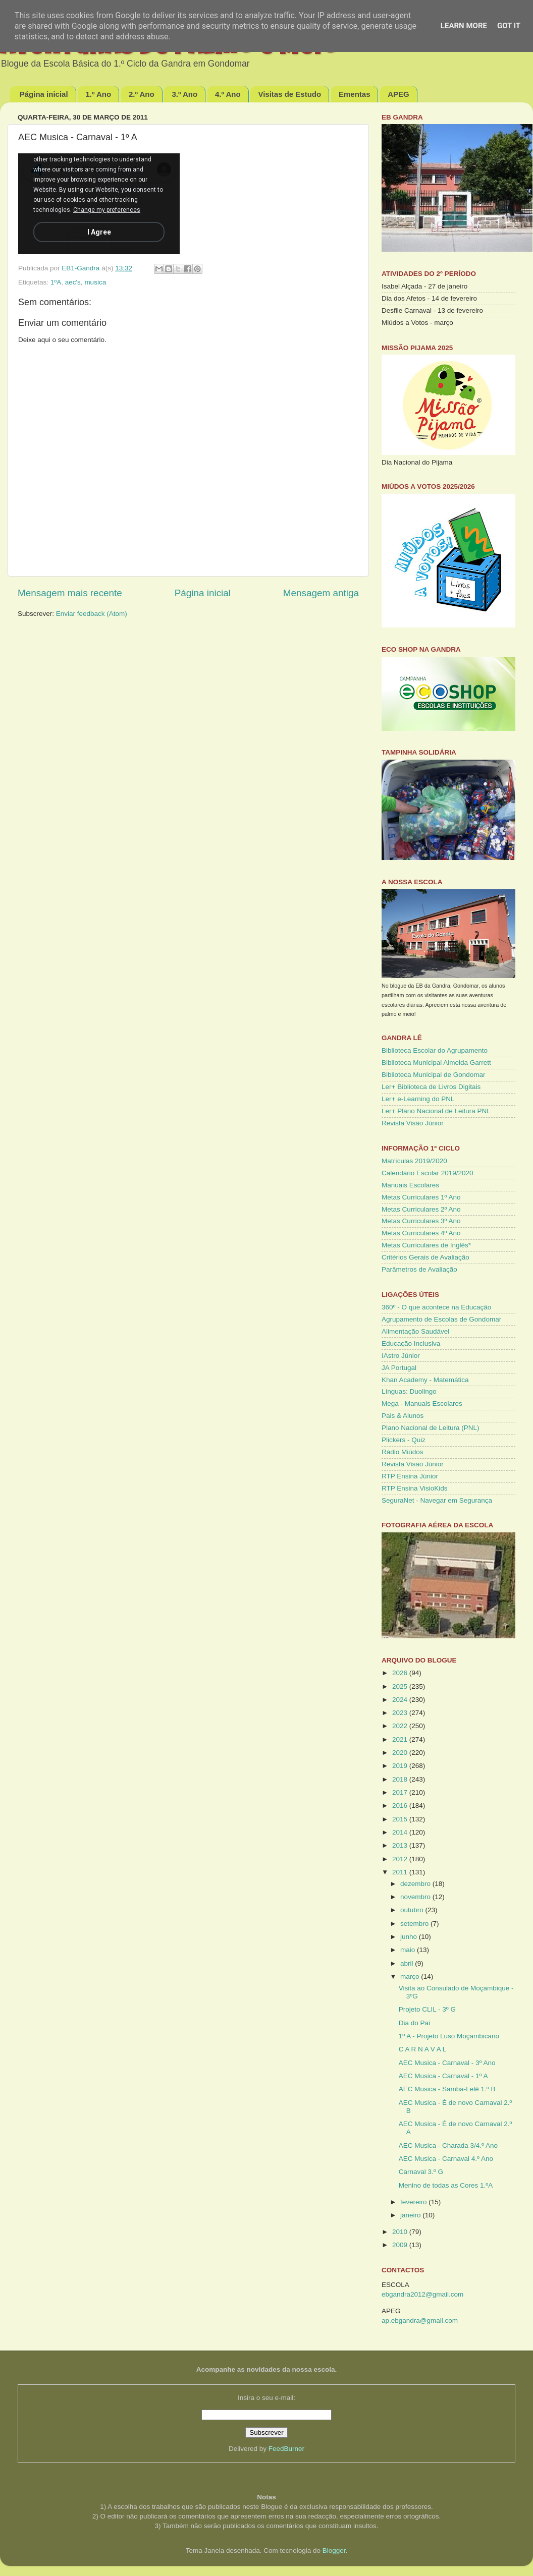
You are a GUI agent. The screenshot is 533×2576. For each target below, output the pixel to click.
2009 (400, 2245)
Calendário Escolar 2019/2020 (427, 1173)
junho (409, 1936)
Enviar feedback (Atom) (91, 613)
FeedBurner (286, 2448)
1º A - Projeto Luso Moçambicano (449, 2036)
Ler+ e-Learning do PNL (418, 1099)
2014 (400, 1832)
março (410, 1976)
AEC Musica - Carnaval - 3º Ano (447, 2063)
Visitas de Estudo (289, 94)
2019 (400, 1765)
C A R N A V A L (423, 2049)
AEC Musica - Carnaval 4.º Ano (446, 2158)
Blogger (334, 2550)
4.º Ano (228, 94)
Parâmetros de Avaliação (419, 1269)
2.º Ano (141, 94)
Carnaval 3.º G (421, 2172)
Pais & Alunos (402, 1415)
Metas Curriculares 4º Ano (421, 1233)
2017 (400, 1792)
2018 (400, 1779)
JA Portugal (399, 1367)
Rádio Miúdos (402, 1452)
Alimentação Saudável (415, 1331)
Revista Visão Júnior (413, 1123)
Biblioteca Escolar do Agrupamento (435, 1050)
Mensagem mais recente (70, 593)
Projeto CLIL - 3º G (427, 2009)
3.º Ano (184, 94)
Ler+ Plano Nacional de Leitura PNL (436, 1111)
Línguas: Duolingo (409, 1391)
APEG (398, 94)
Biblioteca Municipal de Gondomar (434, 1074)
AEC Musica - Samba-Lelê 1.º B (447, 2089)
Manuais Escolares (410, 1185)
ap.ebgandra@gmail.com (420, 2320)
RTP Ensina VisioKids (415, 1488)
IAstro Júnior (401, 1355)
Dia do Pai (414, 2023)
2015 (400, 1819)
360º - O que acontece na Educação (436, 1307)
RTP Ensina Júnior (410, 1476)
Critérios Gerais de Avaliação (425, 1257)
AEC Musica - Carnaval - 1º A (443, 2076)
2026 (400, 1673)
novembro (416, 1897)
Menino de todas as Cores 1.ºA (446, 2185)
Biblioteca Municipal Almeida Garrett (436, 1062)
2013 (400, 1845)
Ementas (354, 94)
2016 (400, 1805)
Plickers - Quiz (403, 1440)
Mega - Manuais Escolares (422, 1403)
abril (407, 1963)
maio (408, 1950)
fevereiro (414, 2202)
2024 (400, 1699)
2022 (400, 1726)
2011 (400, 1872)
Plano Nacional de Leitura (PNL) (430, 1428)
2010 (400, 2232)
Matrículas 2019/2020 (414, 1161)
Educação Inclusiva (411, 1343)
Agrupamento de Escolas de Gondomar (441, 1319)
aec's (73, 282)
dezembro (416, 1883)
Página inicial (44, 94)
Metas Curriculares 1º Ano (421, 1197)
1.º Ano (98, 94)
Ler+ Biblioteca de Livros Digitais (431, 1087)
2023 (400, 1712)
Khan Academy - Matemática (425, 1380)
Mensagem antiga (321, 593)
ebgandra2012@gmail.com (422, 2294)
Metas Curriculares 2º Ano (421, 1209)
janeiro (411, 2215)
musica (95, 282)
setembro (415, 1923)
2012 (400, 1859)
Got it (508, 25)
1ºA (55, 282)
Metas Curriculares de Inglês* (426, 1245)
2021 (400, 1739)
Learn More (464, 25)
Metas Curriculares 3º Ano (421, 1221)
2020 (400, 1752)
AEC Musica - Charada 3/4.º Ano (448, 2145)
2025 (400, 1686)
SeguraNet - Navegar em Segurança (437, 1500)
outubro (412, 1910)
